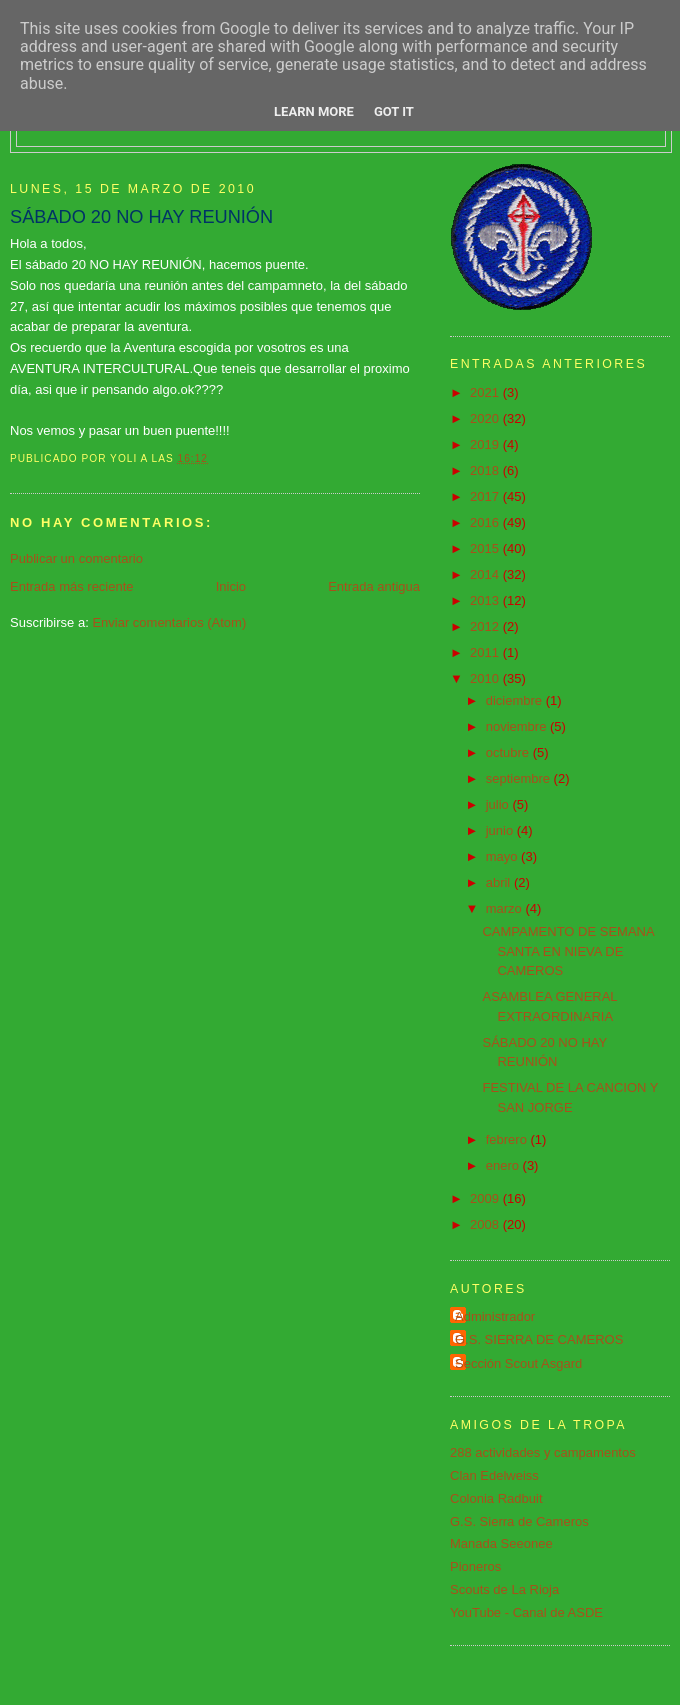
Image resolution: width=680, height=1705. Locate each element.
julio (499, 804)
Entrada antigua (374, 586)
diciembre (516, 700)
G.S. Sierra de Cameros (519, 1521)
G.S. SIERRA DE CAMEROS (539, 1339)
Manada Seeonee (501, 1543)
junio (501, 830)
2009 (486, 1198)
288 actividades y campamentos (543, 1452)
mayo (503, 856)
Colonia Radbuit (496, 1498)
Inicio (231, 586)
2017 (486, 496)
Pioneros (475, 1566)
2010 (486, 678)
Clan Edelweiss (494, 1475)
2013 (486, 600)
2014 (486, 574)
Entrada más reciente (72, 586)
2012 (486, 626)
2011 (486, 652)
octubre (509, 752)
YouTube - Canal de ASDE (526, 1612)
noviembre (518, 726)
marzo (506, 908)
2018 (486, 470)
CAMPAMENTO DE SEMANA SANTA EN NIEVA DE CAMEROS (567, 951)
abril (500, 882)
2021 (486, 392)
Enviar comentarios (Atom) (169, 622)
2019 (486, 444)
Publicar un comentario (76, 558)
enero (504, 1165)
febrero (508, 1139)
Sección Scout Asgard (518, 1363)
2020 (486, 418)
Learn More (314, 111)
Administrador (495, 1316)
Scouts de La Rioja (504, 1589)
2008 (486, 1224)
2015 (486, 548)
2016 (486, 522)
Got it (394, 111)
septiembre (520, 778)
